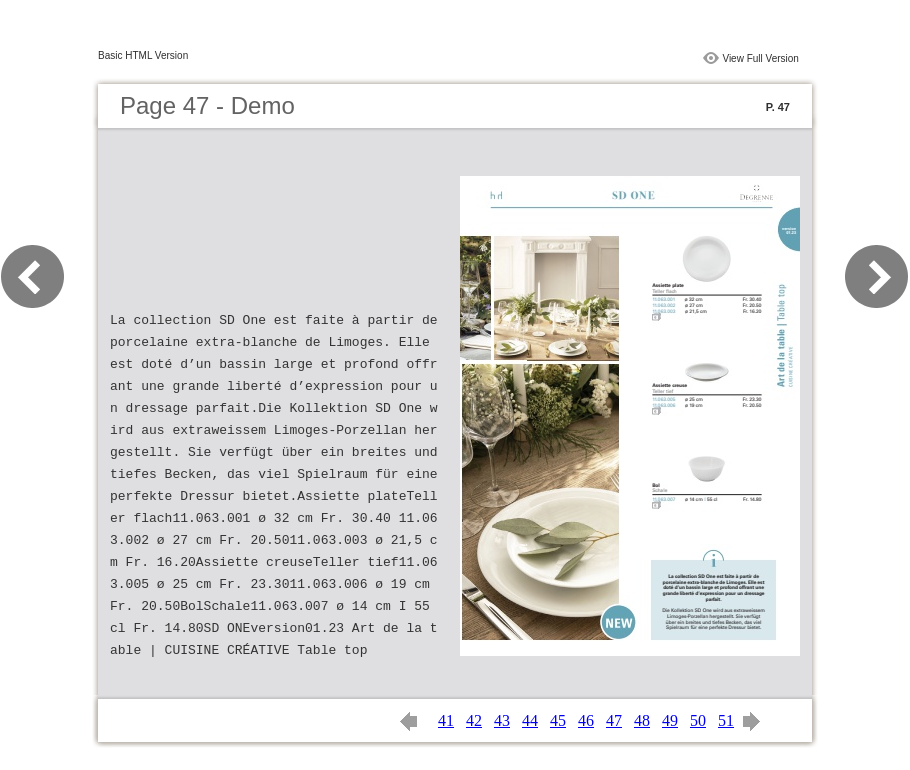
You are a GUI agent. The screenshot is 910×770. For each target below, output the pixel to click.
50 (698, 720)
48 (642, 720)
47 (614, 720)
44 (530, 720)
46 (586, 720)
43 (502, 720)
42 (474, 720)
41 (446, 720)
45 (558, 720)
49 (670, 720)
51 (726, 720)
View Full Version (760, 58)
